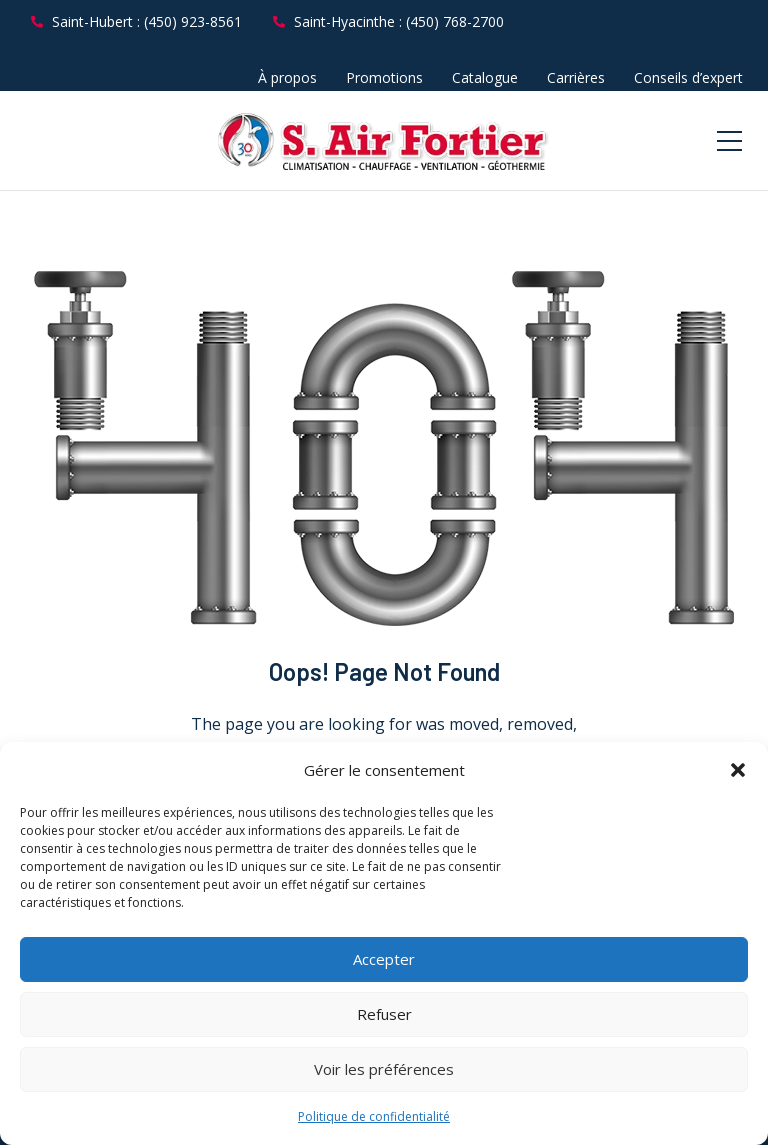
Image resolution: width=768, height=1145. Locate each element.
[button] (738, 770)
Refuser (384, 1014)
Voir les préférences (384, 1069)
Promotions (384, 77)
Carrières (576, 77)
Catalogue (485, 77)
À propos (287, 77)
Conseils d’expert (688, 77)
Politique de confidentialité (374, 1116)
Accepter (384, 959)
